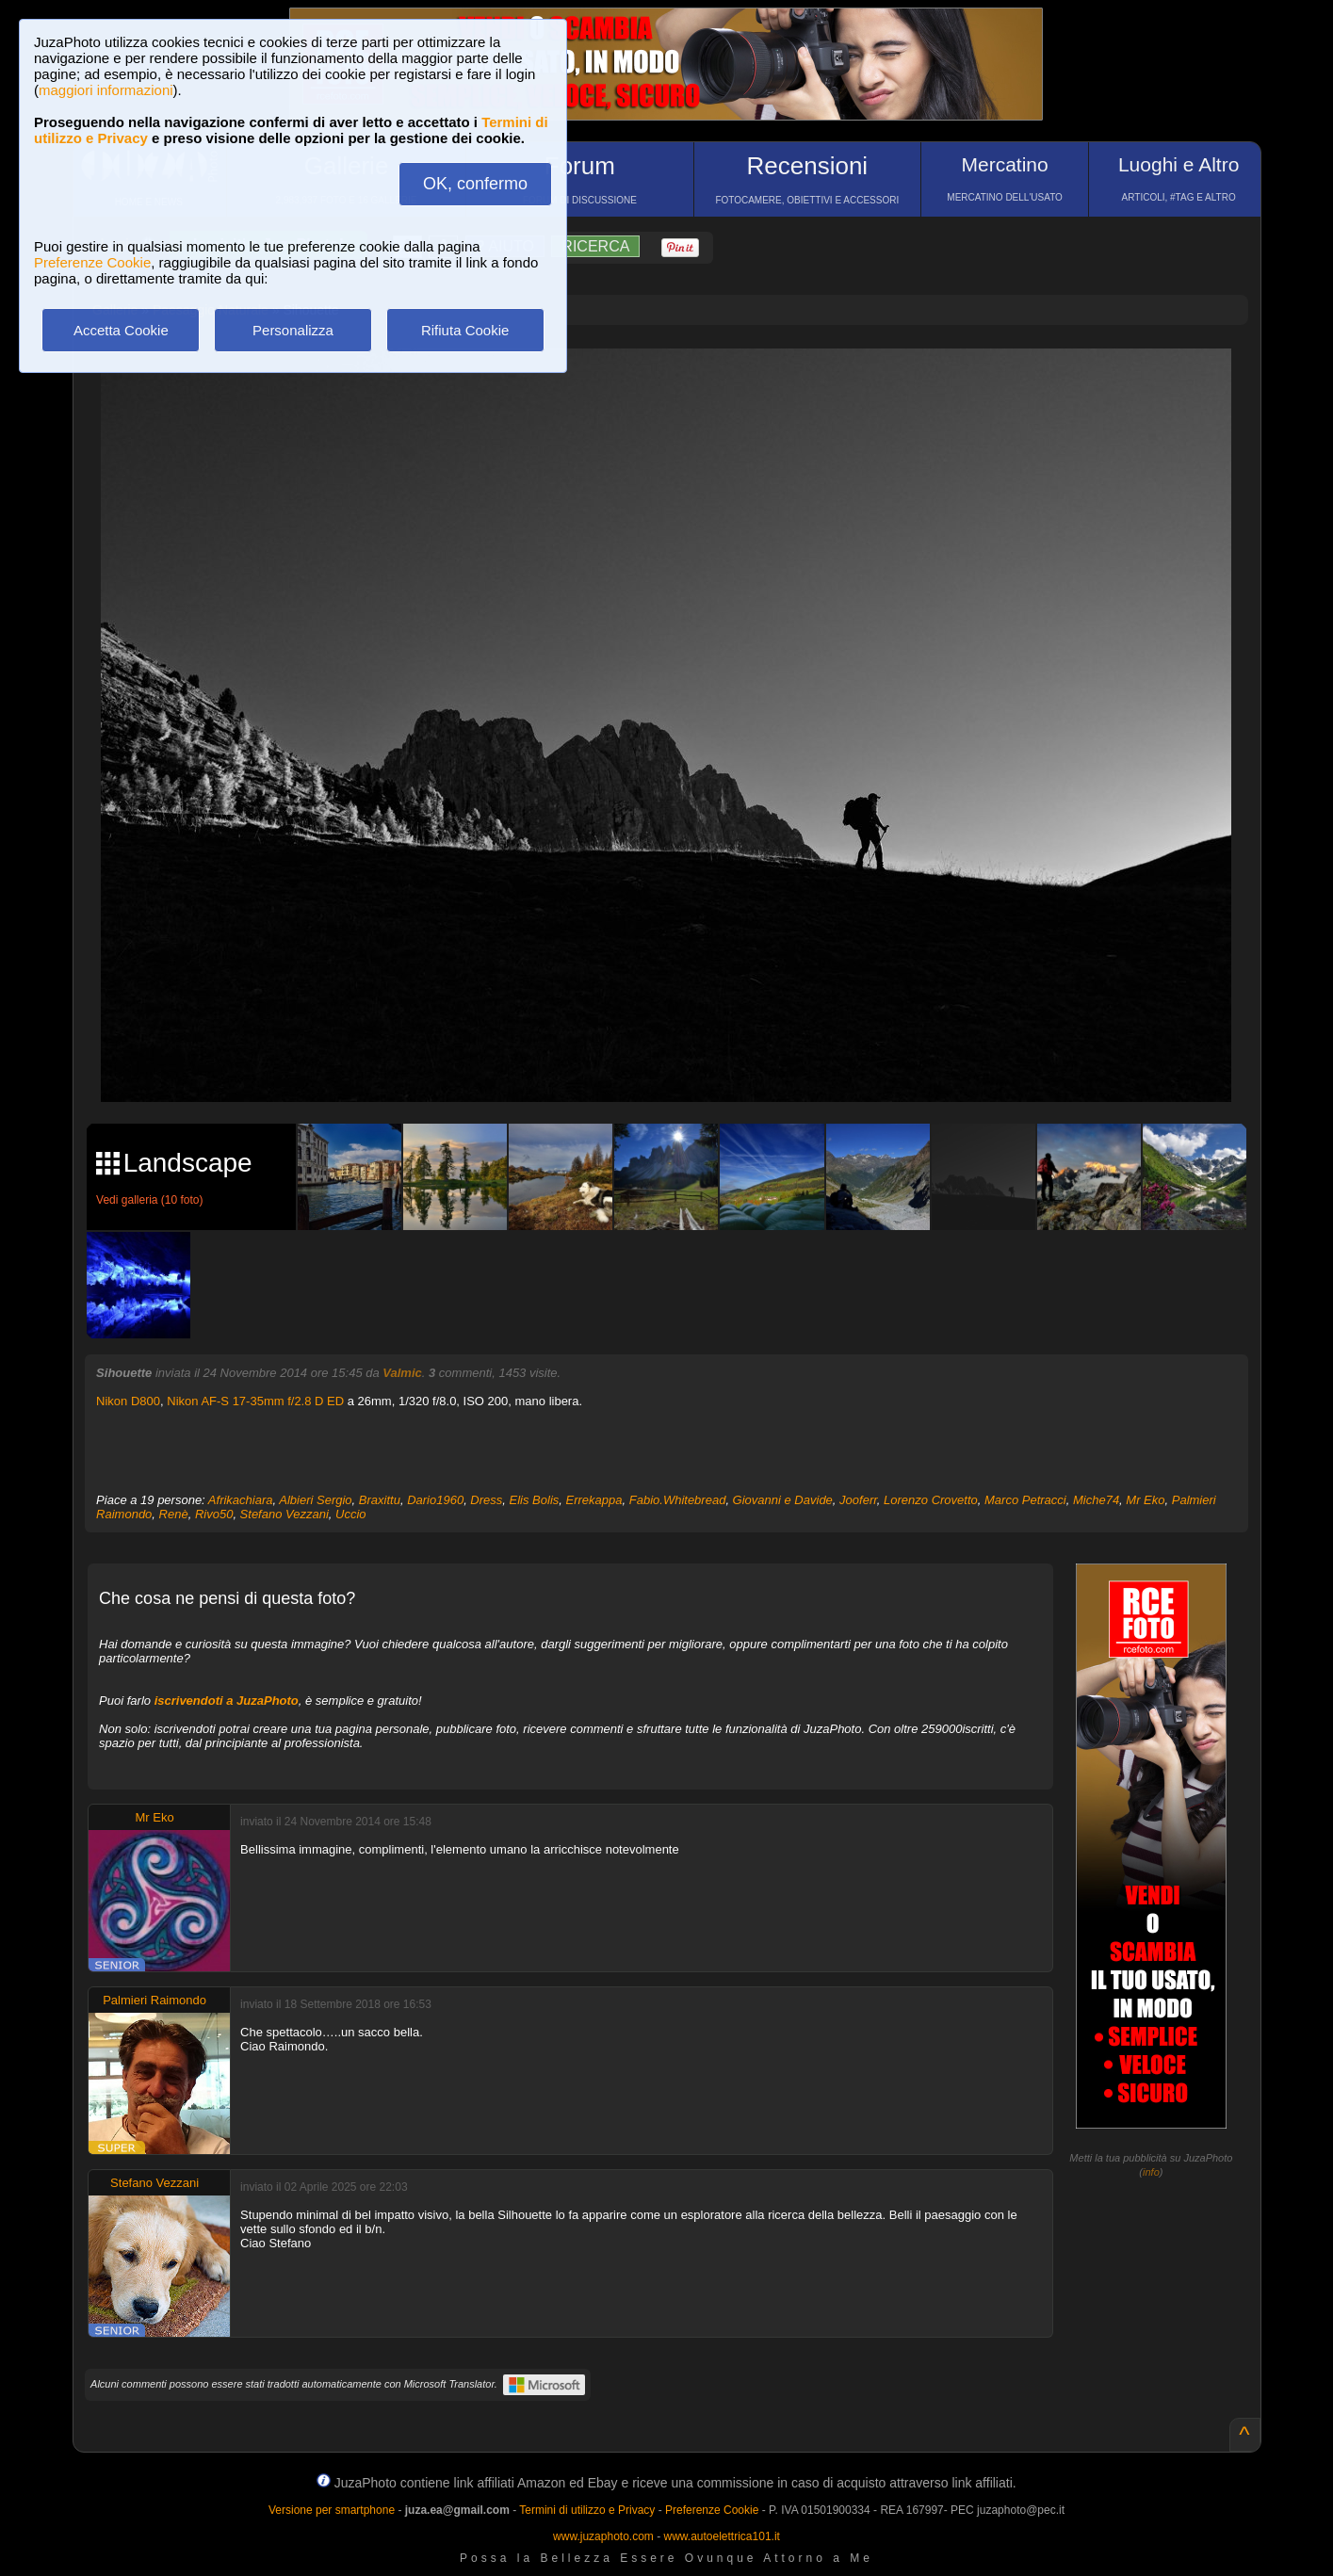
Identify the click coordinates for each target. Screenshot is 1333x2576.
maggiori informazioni (106, 90)
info (1151, 2172)
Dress (486, 1500)
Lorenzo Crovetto (931, 1500)
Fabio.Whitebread (677, 1500)
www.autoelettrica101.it (721, 2536)
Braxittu (379, 1500)
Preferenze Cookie (92, 262)
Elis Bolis (535, 1500)
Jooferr (858, 1500)
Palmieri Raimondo (154, 2000)
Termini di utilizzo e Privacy (587, 2510)
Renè (173, 1514)
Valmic (401, 1373)
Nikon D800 (128, 1401)
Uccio (350, 1514)
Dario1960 (435, 1500)
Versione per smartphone (331, 2510)
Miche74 (1096, 1500)
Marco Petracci (1025, 1500)
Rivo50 (214, 1514)
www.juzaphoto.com (603, 2536)
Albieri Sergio (315, 1500)
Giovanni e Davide (783, 1500)
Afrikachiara (240, 1500)
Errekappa (594, 1500)
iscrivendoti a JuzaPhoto (226, 1700)
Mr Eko (1145, 1500)
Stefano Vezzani (284, 1514)
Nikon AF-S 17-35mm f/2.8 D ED (255, 1401)
